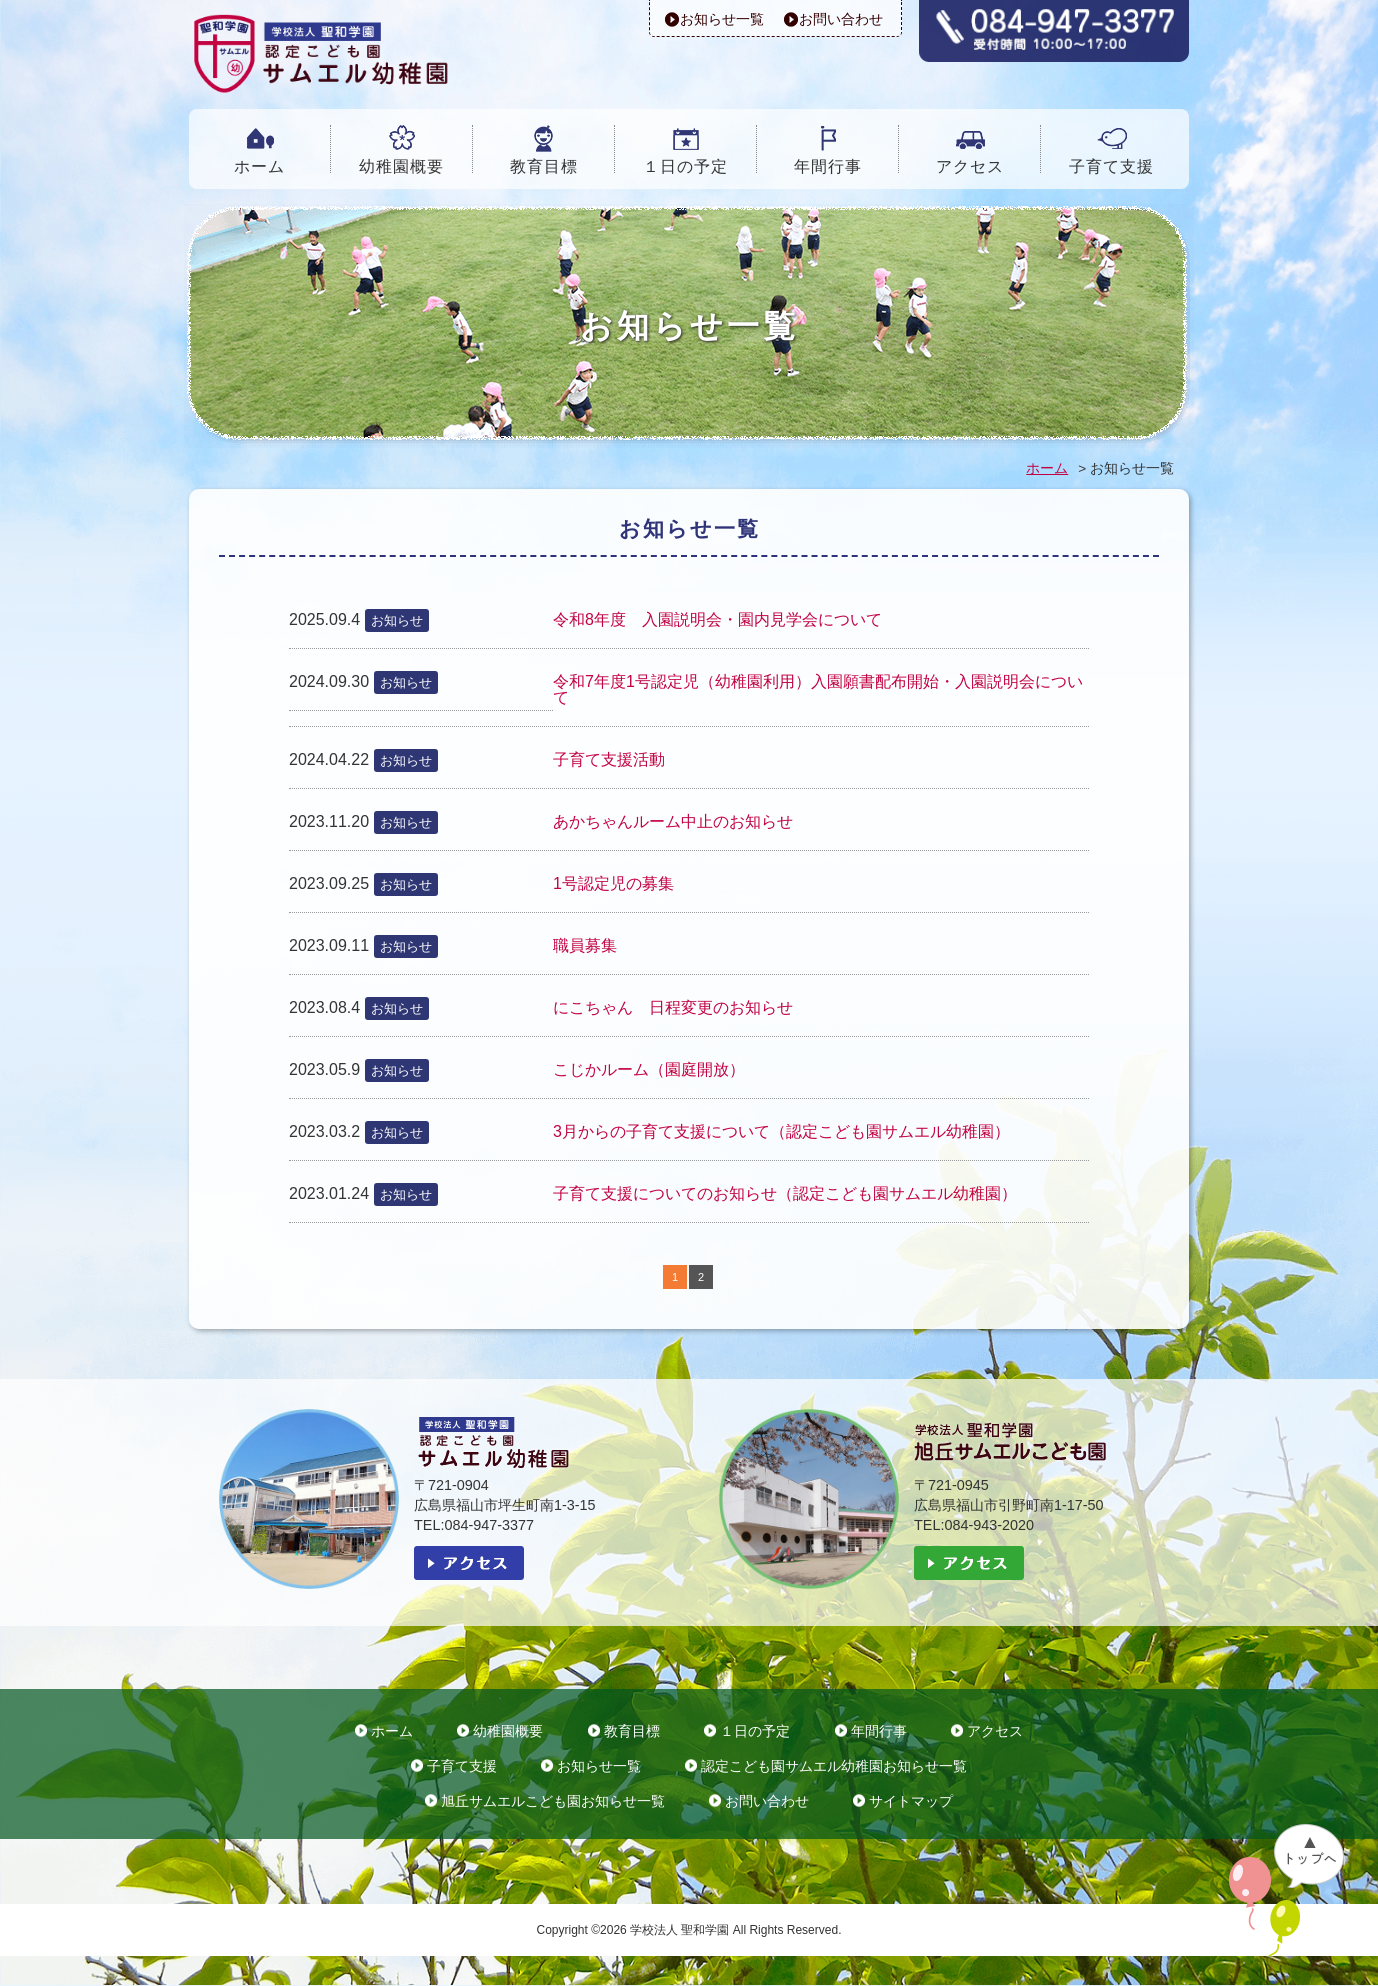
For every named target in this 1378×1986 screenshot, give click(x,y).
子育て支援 (1111, 166)
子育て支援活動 (609, 759)
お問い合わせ (841, 19)
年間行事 (828, 166)
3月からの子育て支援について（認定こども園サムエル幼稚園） (781, 1131)
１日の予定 (685, 166)
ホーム (259, 166)
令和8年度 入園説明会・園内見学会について (717, 619)
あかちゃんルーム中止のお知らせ (673, 821)
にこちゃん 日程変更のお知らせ (673, 1007)
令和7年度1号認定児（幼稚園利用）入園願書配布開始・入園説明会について (818, 689)
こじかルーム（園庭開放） (649, 1069)
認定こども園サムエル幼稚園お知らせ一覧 (834, 1766)
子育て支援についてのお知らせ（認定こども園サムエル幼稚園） (785, 1193)
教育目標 (544, 166)
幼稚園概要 (401, 166)
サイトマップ (911, 1801)
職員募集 (585, 945)
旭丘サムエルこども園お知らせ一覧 (553, 1801)
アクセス (970, 166)
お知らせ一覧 (722, 19)
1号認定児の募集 (613, 883)
